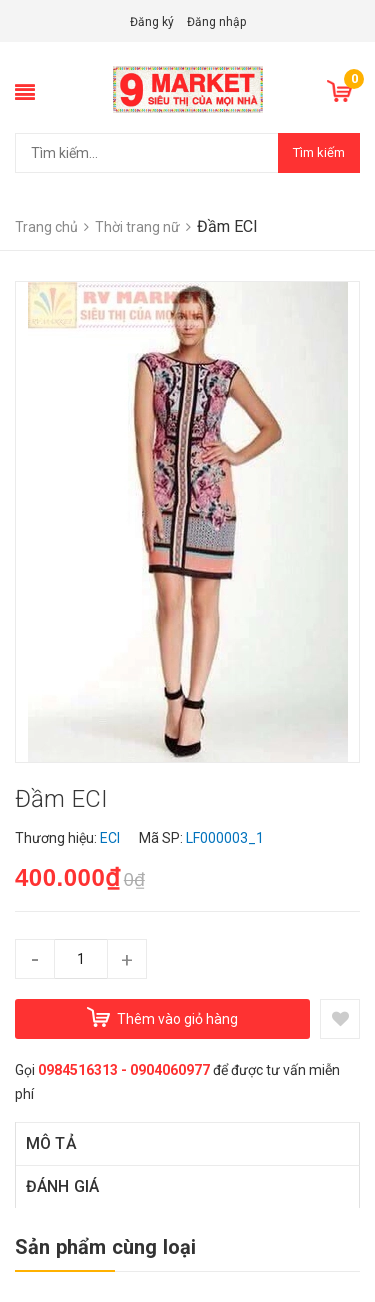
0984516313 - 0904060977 (124, 1070)
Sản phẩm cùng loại (106, 1247)
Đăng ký (152, 22)
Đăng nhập (216, 22)
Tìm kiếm (319, 152)
